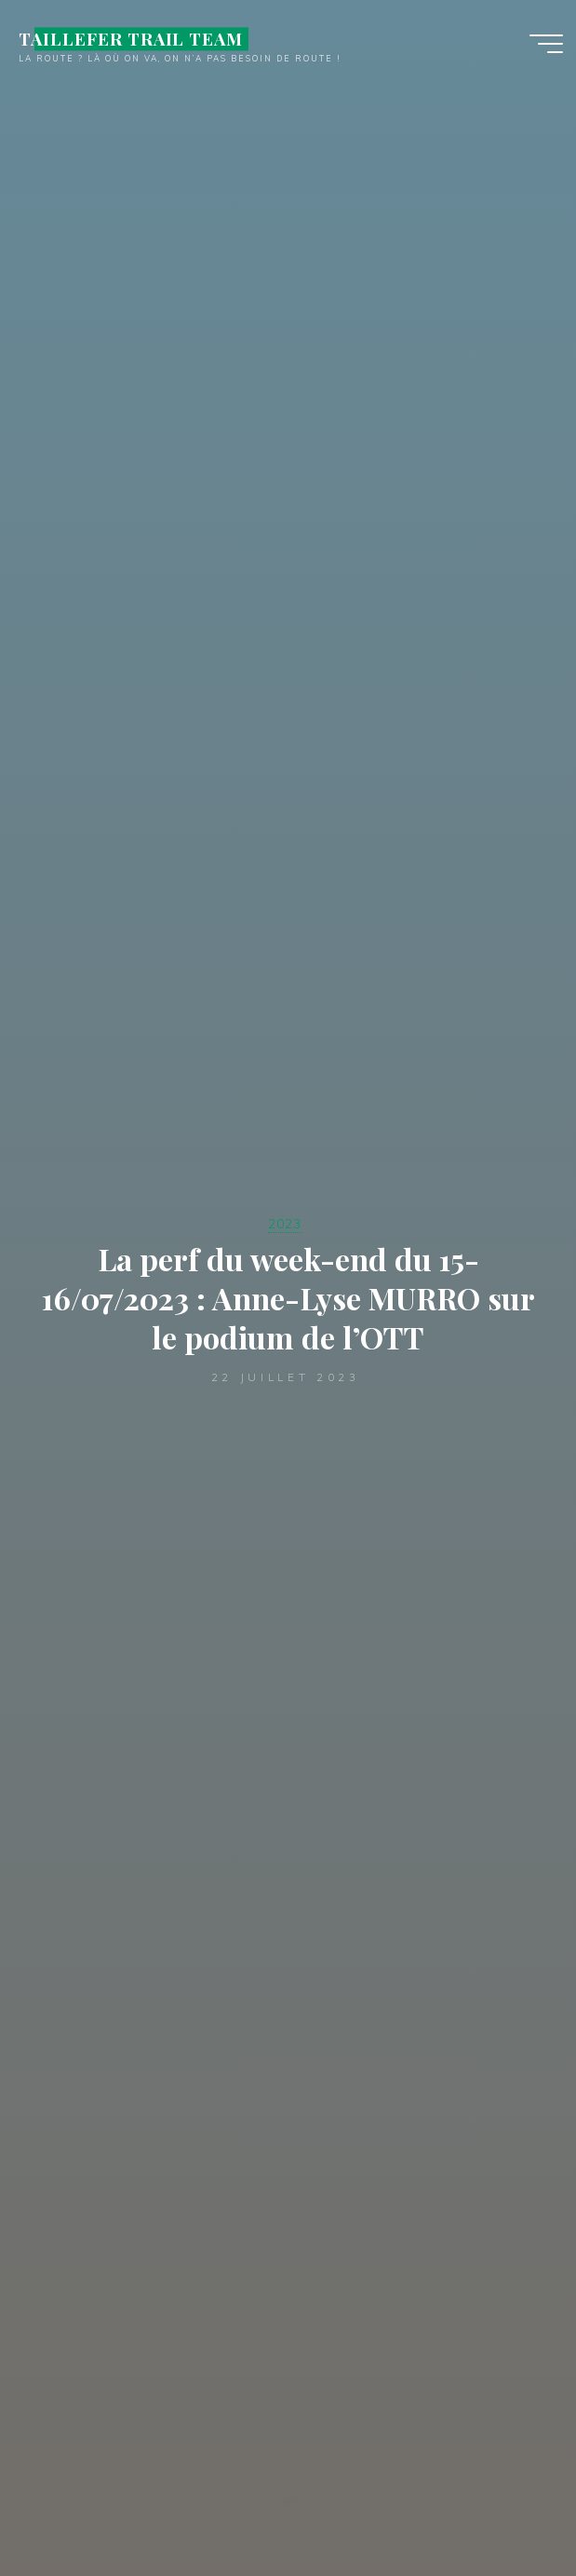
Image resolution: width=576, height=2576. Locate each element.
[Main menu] (546, 44)
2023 (284, 1223)
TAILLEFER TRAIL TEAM (131, 39)
